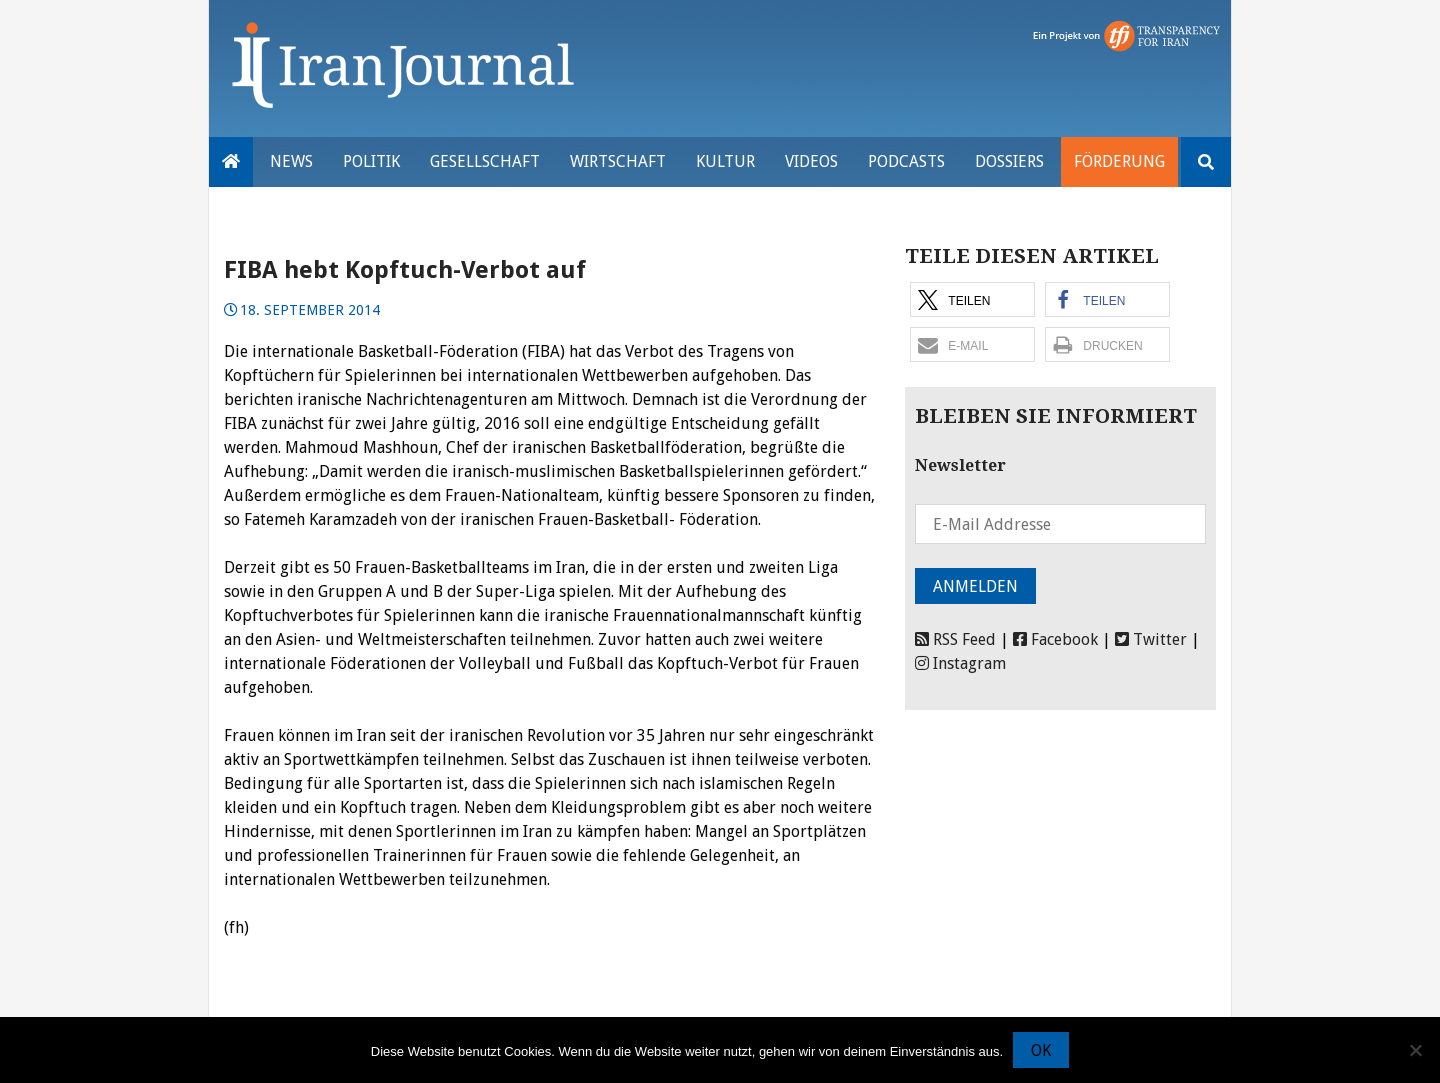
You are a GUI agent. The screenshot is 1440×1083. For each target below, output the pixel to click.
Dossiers (1009, 161)
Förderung (1119, 161)
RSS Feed (955, 639)
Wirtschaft (618, 161)
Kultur (725, 161)
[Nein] (1415, 1050)
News (291, 161)
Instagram (960, 663)
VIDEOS (811, 161)
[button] (972, 299)
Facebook (1055, 639)
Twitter (1151, 639)
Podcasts (906, 161)
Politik (371, 161)
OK (1041, 1050)
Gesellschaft (485, 161)
